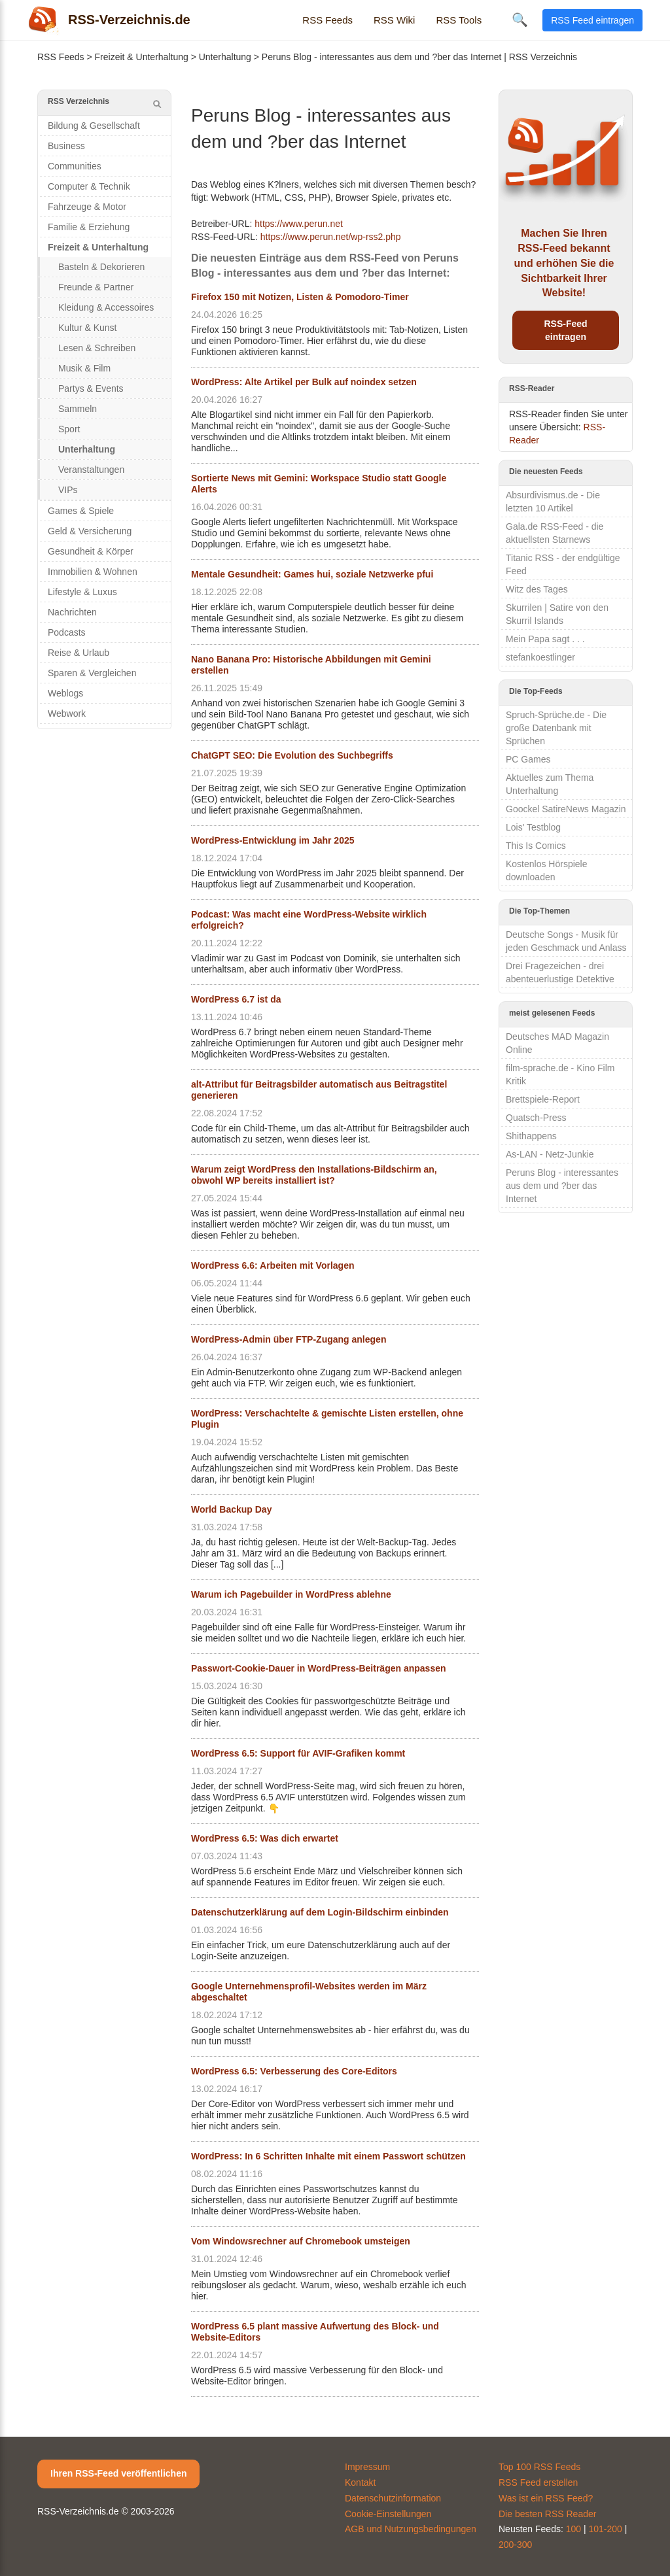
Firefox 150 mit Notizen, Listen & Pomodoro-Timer (300, 297)
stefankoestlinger (540, 657)
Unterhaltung (225, 57)
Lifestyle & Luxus (82, 592)
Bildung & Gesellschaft (94, 125)
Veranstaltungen (91, 469)
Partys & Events (91, 388)
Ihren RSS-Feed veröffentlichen (118, 2473)
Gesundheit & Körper (90, 551)
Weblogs (65, 693)
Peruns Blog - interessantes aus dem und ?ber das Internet (562, 1185)
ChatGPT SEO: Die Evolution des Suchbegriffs (292, 755)
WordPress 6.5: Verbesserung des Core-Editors (294, 2071)
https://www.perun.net (299, 223)
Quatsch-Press (536, 1117)
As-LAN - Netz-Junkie (550, 1154)
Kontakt (360, 2482)
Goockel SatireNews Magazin (566, 809)
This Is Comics (536, 845)
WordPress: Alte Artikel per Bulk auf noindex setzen (304, 382)
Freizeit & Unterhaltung (141, 57)
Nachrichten (72, 612)
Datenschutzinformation (393, 2498)
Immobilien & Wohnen (92, 571)
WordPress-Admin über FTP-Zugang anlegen (288, 1339)
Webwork (67, 713)
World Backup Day (231, 1509)
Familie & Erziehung (89, 227)
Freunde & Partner (95, 287)
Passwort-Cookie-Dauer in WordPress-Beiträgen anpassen (318, 1668)
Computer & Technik (89, 186)
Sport (69, 429)
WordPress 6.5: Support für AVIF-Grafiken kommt (298, 1753)
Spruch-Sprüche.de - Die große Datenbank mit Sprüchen (556, 728)
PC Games (528, 759)
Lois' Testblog (533, 827)
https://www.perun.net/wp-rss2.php (330, 237)
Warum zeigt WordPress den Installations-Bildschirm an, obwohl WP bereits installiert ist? (314, 1175)
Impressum (367, 2467)
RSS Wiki (394, 20)
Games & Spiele (81, 511)
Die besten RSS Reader (547, 2514)
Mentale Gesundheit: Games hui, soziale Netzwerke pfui (312, 574)
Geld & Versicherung (90, 531)
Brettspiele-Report (543, 1099)
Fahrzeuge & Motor (87, 206)
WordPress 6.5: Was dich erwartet (264, 1838)
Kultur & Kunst (87, 327)
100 (573, 2529)
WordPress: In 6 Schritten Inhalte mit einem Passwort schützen (328, 2156)
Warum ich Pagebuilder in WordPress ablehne (291, 1594)
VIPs (68, 490)
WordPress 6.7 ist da (236, 999)
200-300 (515, 2544)
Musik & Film (84, 368)
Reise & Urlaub (78, 652)
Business (66, 146)
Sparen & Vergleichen (92, 673)
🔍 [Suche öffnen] (520, 19)
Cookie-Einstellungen (388, 2514)
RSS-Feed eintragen (565, 330)
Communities (74, 166)
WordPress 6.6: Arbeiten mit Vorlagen (272, 1265)
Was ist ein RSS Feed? (546, 2498)
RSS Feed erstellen (538, 2482)
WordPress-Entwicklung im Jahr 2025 (273, 840)
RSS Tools (459, 20)
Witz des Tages (537, 589)
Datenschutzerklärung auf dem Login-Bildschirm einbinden (320, 1912)
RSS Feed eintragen (592, 20)
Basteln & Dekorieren (101, 267)
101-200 (605, 2529)
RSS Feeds (327, 20)
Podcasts (67, 632)
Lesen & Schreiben (96, 348)
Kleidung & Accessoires (106, 307)
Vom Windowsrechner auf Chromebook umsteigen (300, 2241)
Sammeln (77, 409)
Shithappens (531, 1136)
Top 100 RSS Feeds (539, 2467)
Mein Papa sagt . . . (545, 639)
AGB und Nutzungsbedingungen (410, 2529)
